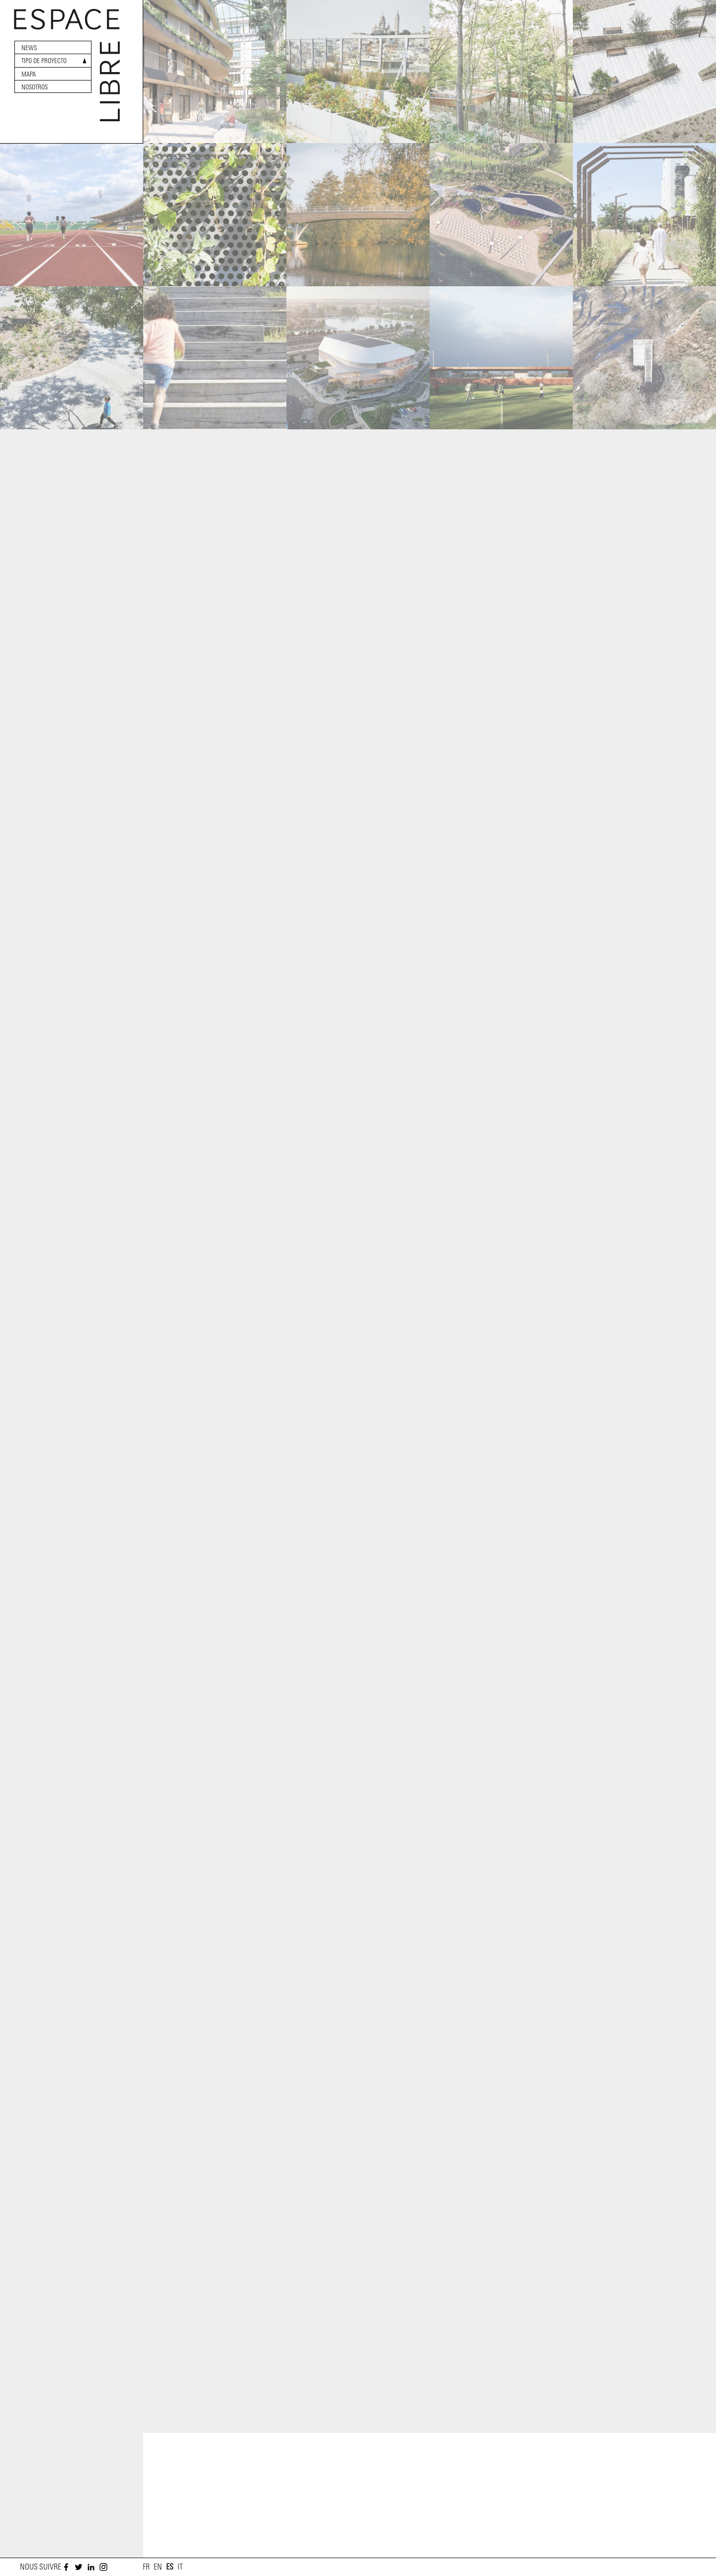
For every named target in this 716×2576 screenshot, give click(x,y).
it (180, 2567)
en (158, 2567)
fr (146, 2567)
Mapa (28, 74)
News (29, 48)
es (170, 2567)
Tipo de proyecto (44, 61)
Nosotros (34, 87)
